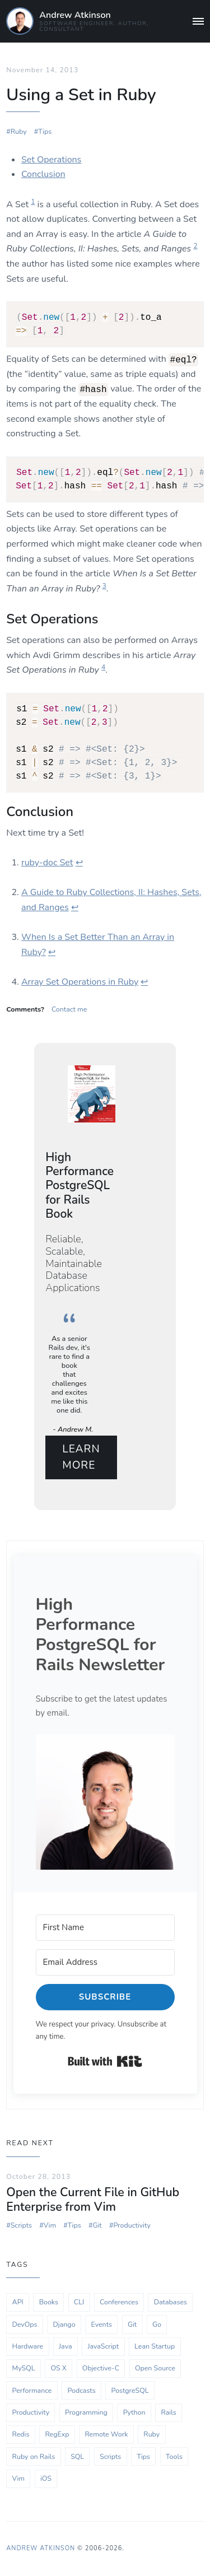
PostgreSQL (130, 2390)
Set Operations (51, 159)
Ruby (19, 131)
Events (101, 2324)
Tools (174, 2456)
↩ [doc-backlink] (79, 862)
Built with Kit (105, 2061)
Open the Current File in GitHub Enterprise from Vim (92, 2199)
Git (96, 2225)
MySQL (23, 2368)
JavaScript (103, 2346)
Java (65, 2346)
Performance (32, 2390)
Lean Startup (154, 2346)
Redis (21, 2434)
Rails (168, 2412)
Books (48, 2302)
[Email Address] (105, 1962)
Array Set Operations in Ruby (79, 982)
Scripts (21, 2225)
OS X (58, 2368)
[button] (105, 1802)
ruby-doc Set (47, 862)
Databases (170, 2302)
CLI (79, 2302)
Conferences (119, 2302)
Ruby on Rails (33, 2456)
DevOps (25, 2324)
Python (134, 2412)
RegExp (57, 2434)
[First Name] (105, 1927)
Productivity (131, 2225)
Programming (86, 2412)
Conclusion (43, 174)
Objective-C (100, 2368)
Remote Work (106, 2434)
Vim (50, 2225)
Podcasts (81, 2390)
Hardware (28, 2346)
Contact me (69, 1009)
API (18, 2302)
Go (156, 2324)
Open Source (155, 2368)
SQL (77, 2456)
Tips (45, 131)
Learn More (81, 1457)
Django (64, 2324)
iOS (46, 2478)
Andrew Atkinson (74, 15)
